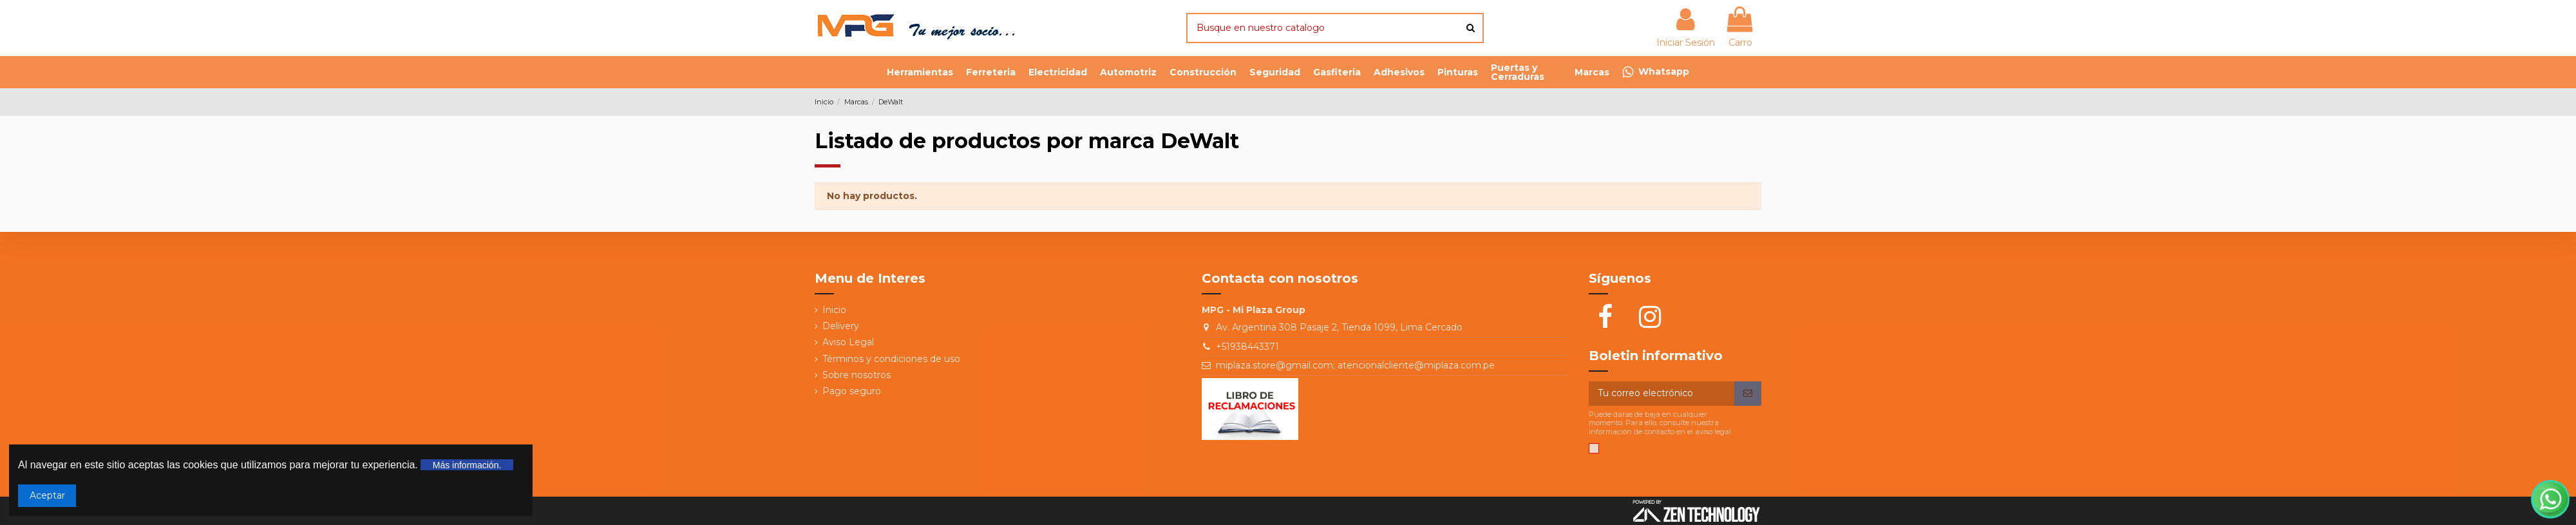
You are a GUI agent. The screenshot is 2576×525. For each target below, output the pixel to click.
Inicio (834, 310)
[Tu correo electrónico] (1661, 393)
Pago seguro (851, 391)
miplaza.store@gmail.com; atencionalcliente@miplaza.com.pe (1355, 365)
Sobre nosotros (856, 375)
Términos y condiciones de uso (891, 359)
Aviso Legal (848, 342)
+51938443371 (1247, 346)
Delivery (840, 326)
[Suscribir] (1747, 393)
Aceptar (47, 495)
